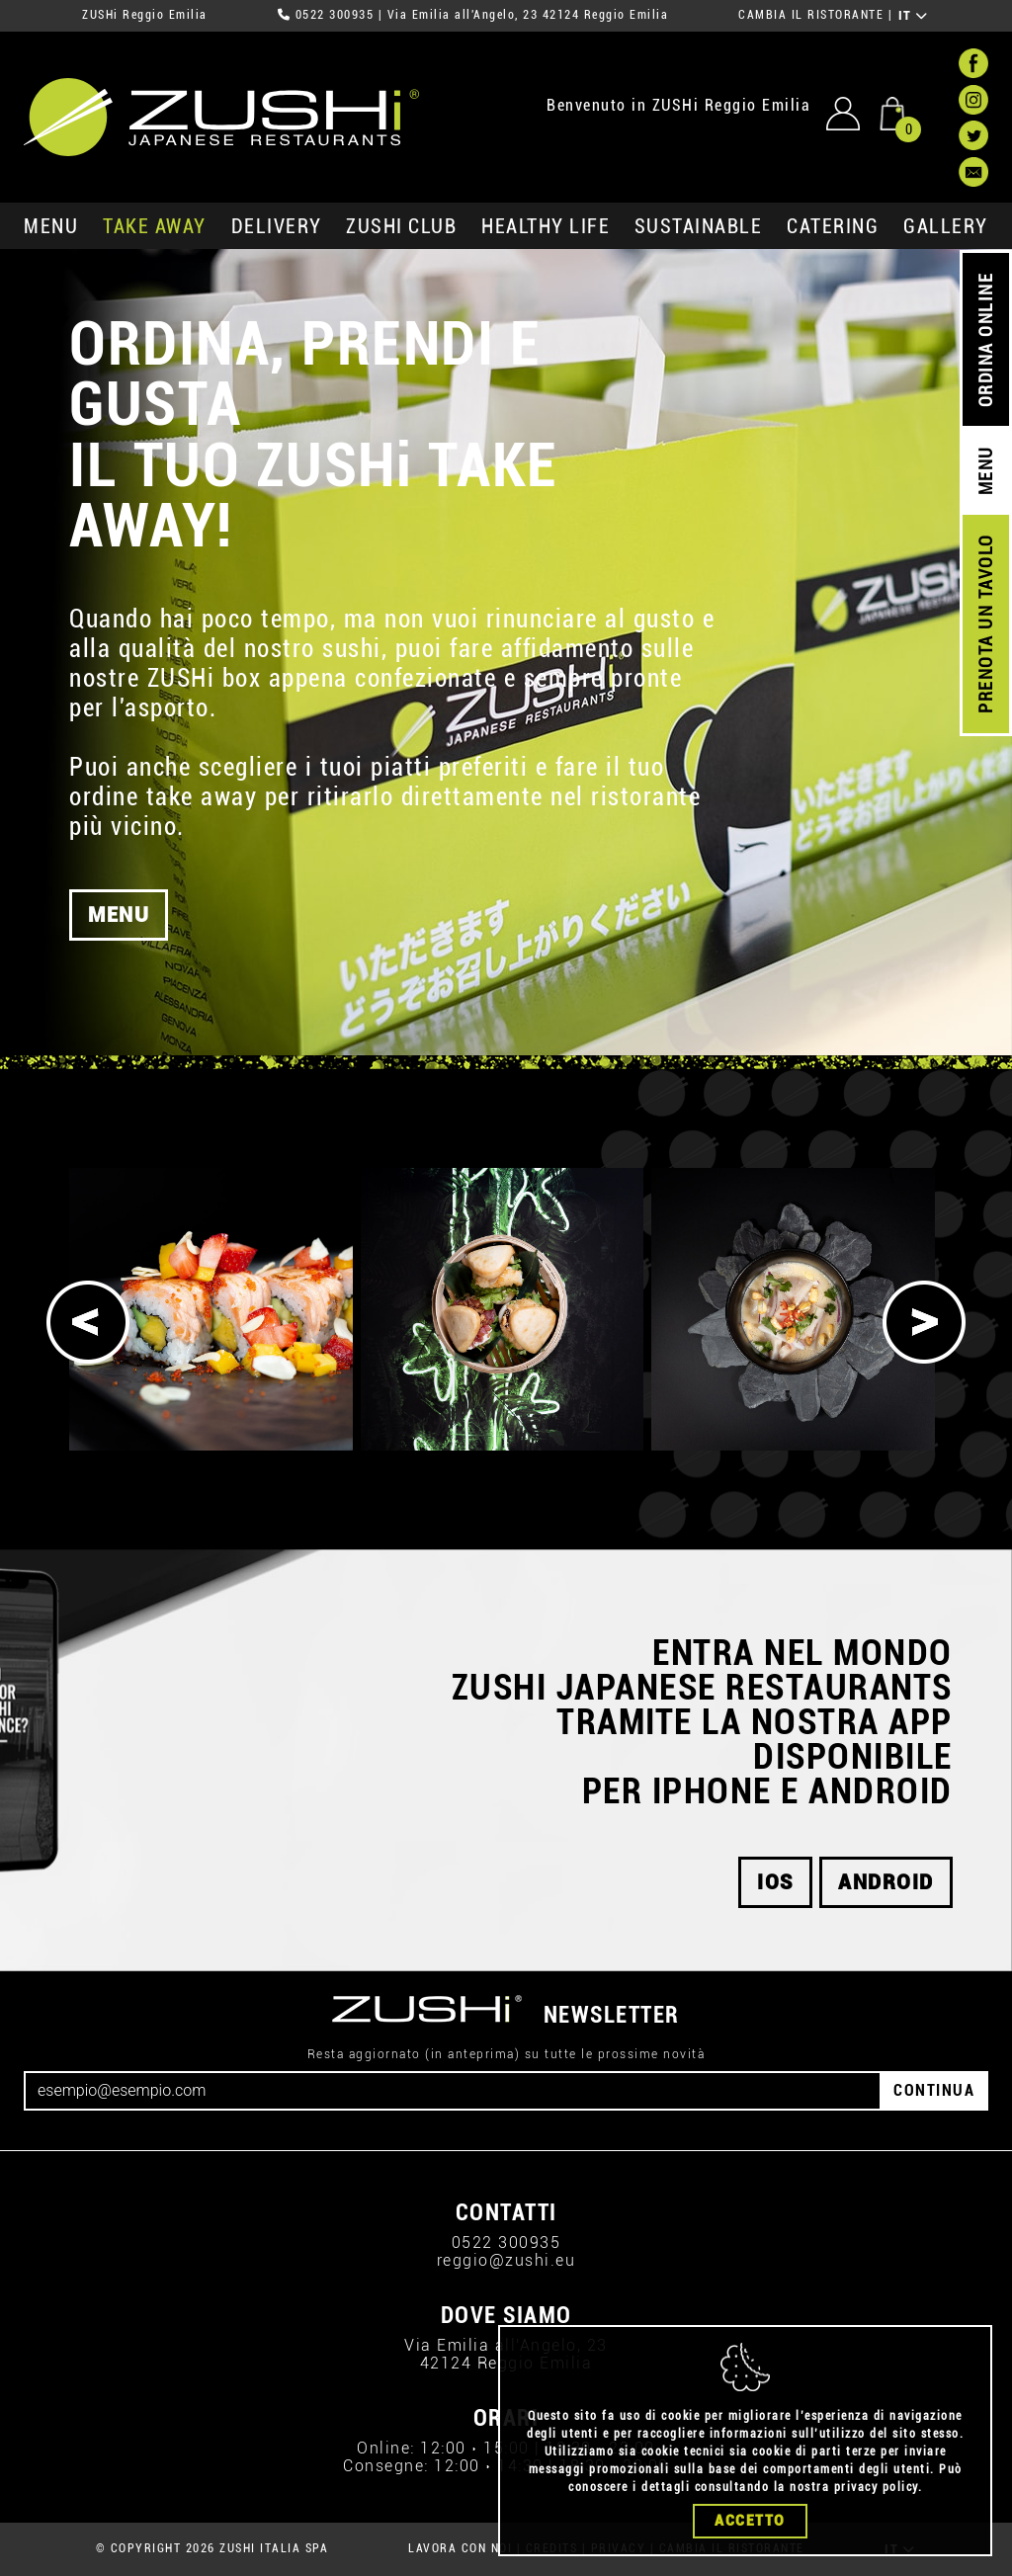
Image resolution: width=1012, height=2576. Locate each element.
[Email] (453, 2091)
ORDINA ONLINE (985, 340)
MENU (51, 226)
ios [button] (775, 1882)
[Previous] (87, 1322)
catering (833, 226)
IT (913, 16)
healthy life (545, 226)
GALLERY (945, 226)
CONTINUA (933, 2090)
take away (155, 226)
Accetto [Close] (750, 2521)
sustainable (698, 226)
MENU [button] (118, 926)
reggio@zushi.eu (506, 2260)
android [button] (886, 1882)
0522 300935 (335, 15)
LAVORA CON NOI (460, 2548)
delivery (276, 226)
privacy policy (876, 2487)
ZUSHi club (401, 226)
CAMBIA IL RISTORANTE (811, 15)
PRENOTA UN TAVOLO (985, 624)
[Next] (924, 1322)
